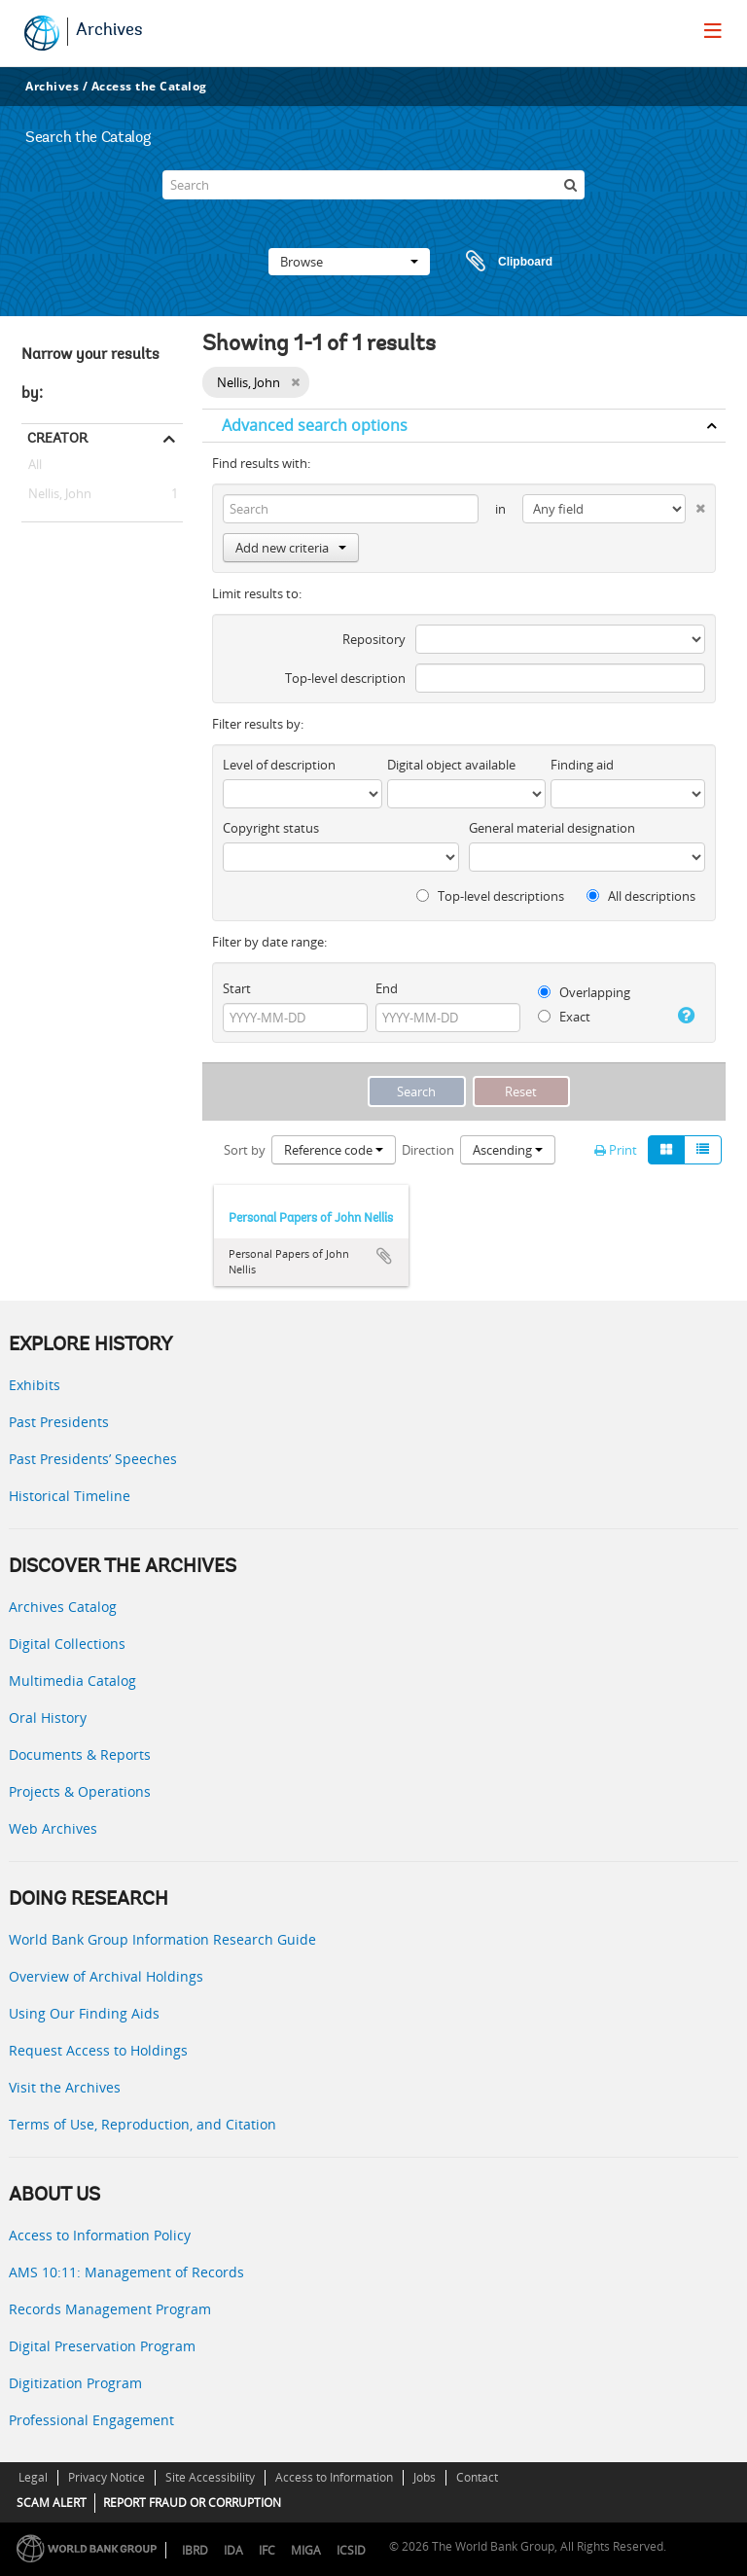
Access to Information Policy (100, 2235)
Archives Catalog (63, 1606)
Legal (33, 2477)
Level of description (279, 764)
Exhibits (34, 1385)
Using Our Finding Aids (84, 2013)
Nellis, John (56, 494)
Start (237, 988)
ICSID (351, 2550)
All (35, 468)
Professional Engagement (91, 2420)
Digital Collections (67, 1643)
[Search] (373, 184)
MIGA (306, 2550)
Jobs (424, 2477)
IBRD (195, 2550)
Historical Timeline (69, 1495)
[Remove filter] (295, 382)
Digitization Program (75, 2383)
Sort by (245, 1150)
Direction (428, 1150)
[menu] (712, 30)
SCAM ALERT (52, 2502)
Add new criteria (290, 547)
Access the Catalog (149, 86)
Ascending (508, 1150)
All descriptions (641, 896)
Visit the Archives (65, 2087)
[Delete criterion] (695, 504)
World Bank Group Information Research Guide (162, 1939)
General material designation (552, 828)
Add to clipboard (384, 1256)
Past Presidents (59, 1422)
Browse (349, 261)
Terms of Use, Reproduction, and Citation (142, 2124)
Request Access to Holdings (98, 2050)
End (386, 988)
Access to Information (334, 2477)
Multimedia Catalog (72, 1680)
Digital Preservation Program (102, 2346)
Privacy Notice (106, 2477)
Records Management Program (110, 2309)
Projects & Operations (80, 1791)
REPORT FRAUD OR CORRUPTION (192, 2502)
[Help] (684, 1015)
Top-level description (345, 678)
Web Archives (53, 1828)
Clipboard (500, 261)
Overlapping (584, 992)
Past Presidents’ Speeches (93, 1458)
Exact (564, 1016)
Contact (477, 2477)
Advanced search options (315, 425)
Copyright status (271, 828)
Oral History (48, 1717)
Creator (57, 437)
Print (615, 1150)
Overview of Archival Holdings (106, 1976)
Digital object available (451, 764)
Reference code (333, 1150)
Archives (109, 31)
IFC (267, 2550)
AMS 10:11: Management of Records (126, 2272)
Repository (374, 639)
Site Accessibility (210, 2477)
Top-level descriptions (490, 896)
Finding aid (582, 764)
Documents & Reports (80, 1754)
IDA (233, 2550)
